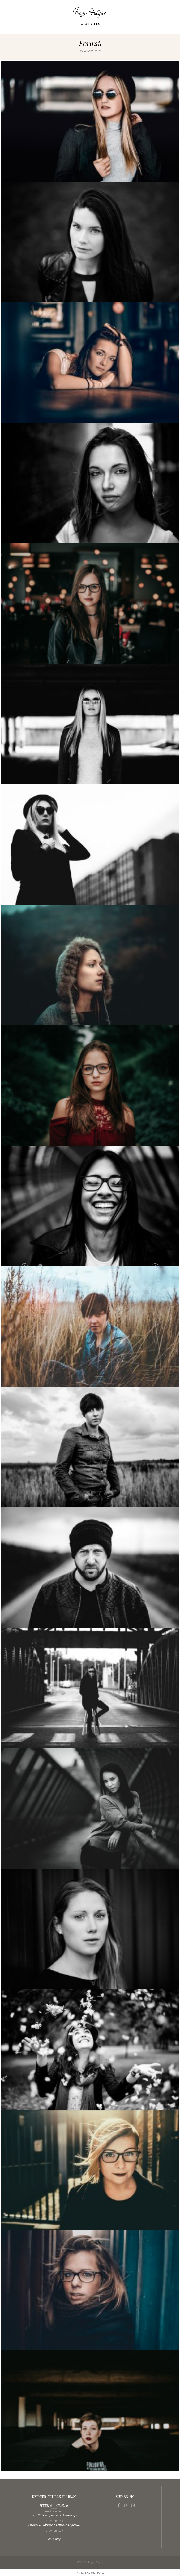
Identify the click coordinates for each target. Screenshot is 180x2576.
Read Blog (54, 2539)
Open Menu (90, 24)
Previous (24, 1266)
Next (155, 1266)
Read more (54, 2508)
